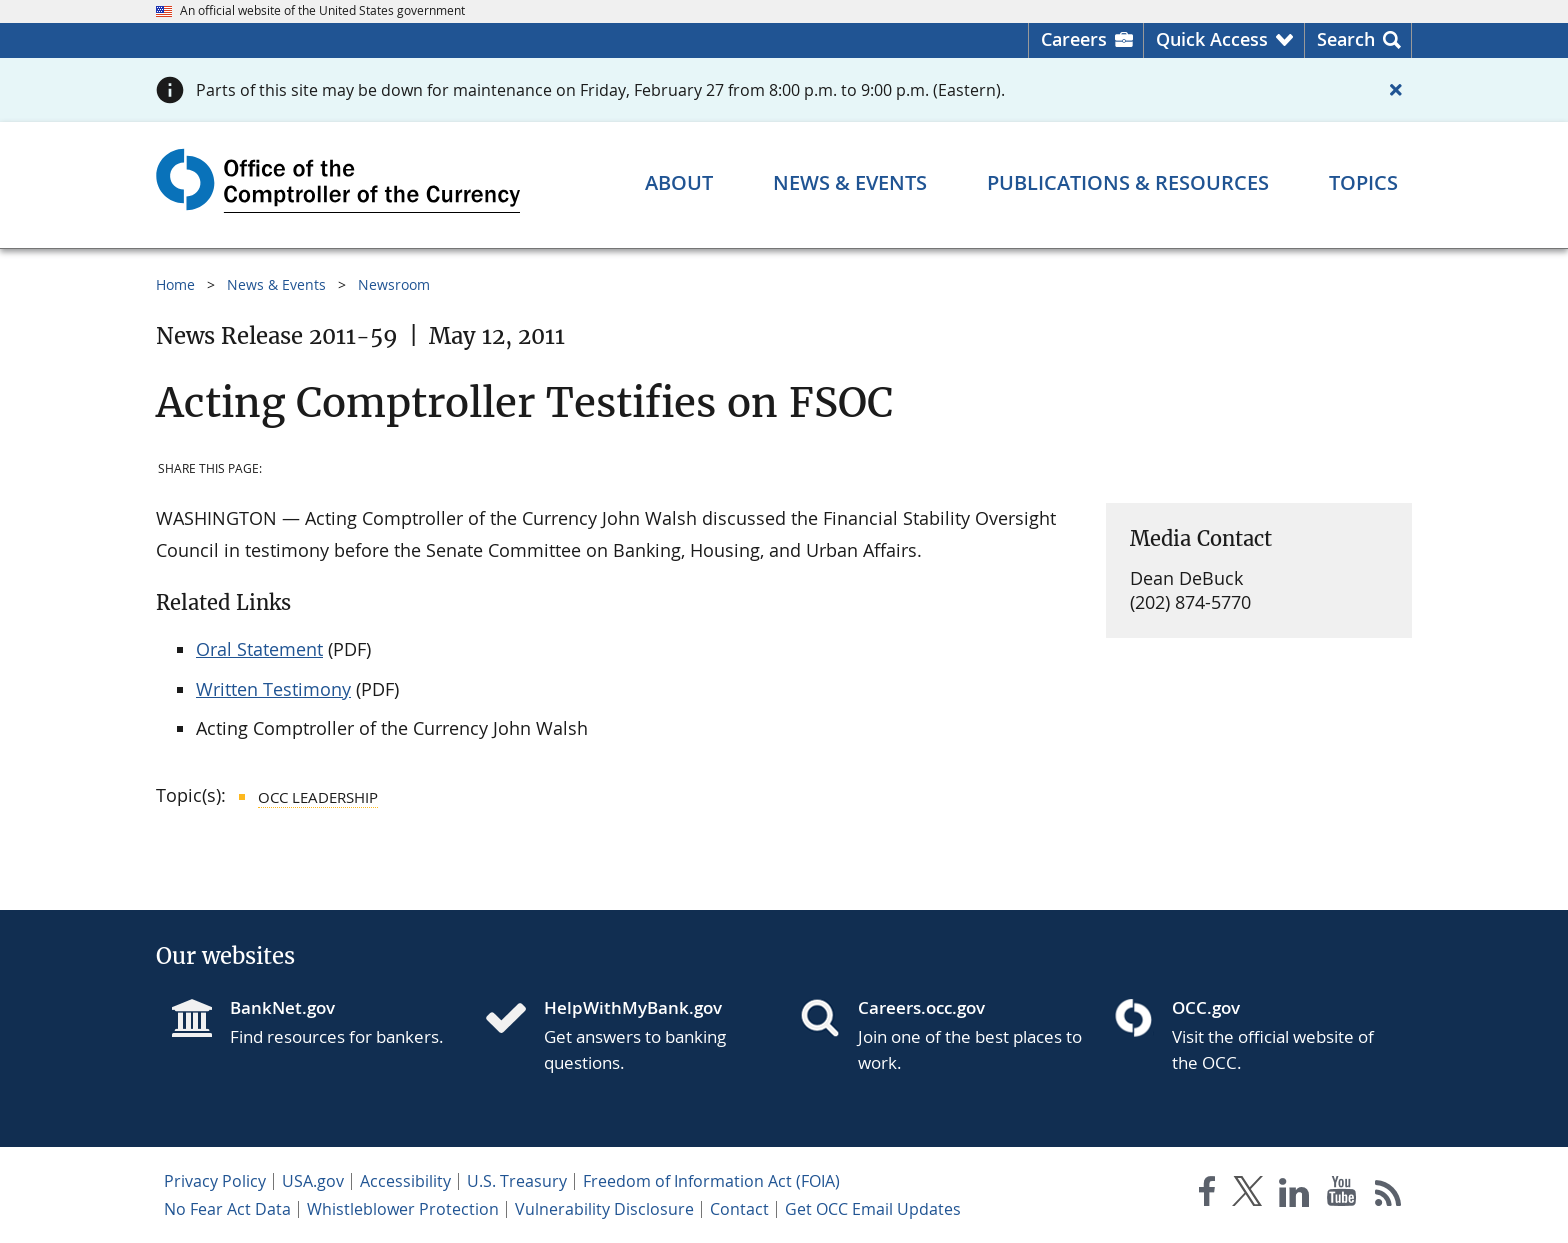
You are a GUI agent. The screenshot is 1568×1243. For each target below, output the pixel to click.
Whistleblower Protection (403, 1209)
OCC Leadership (318, 797)
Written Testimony (273, 689)
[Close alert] (1396, 90)
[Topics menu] (1363, 183)
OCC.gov (1206, 1007)
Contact (739, 1209)
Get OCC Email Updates (873, 1209)
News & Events (276, 284)
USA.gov (313, 1181)
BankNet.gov (282, 1007)
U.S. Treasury (517, 1181)
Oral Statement (259, 649)
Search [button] (1346, 39)
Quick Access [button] (1212, 39)
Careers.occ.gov (921, 1007)
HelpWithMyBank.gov (633, 1007)
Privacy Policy (215, 1181)
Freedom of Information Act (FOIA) (711, 1181)
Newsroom (394, 284)
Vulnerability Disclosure (604, 1209)
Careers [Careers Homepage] (1074, 39)
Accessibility (405, 1181)
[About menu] (679, 183)
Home (175, 284)
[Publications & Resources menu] (1128, 183)
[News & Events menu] (850, 183)
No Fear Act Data (227, 1209)
